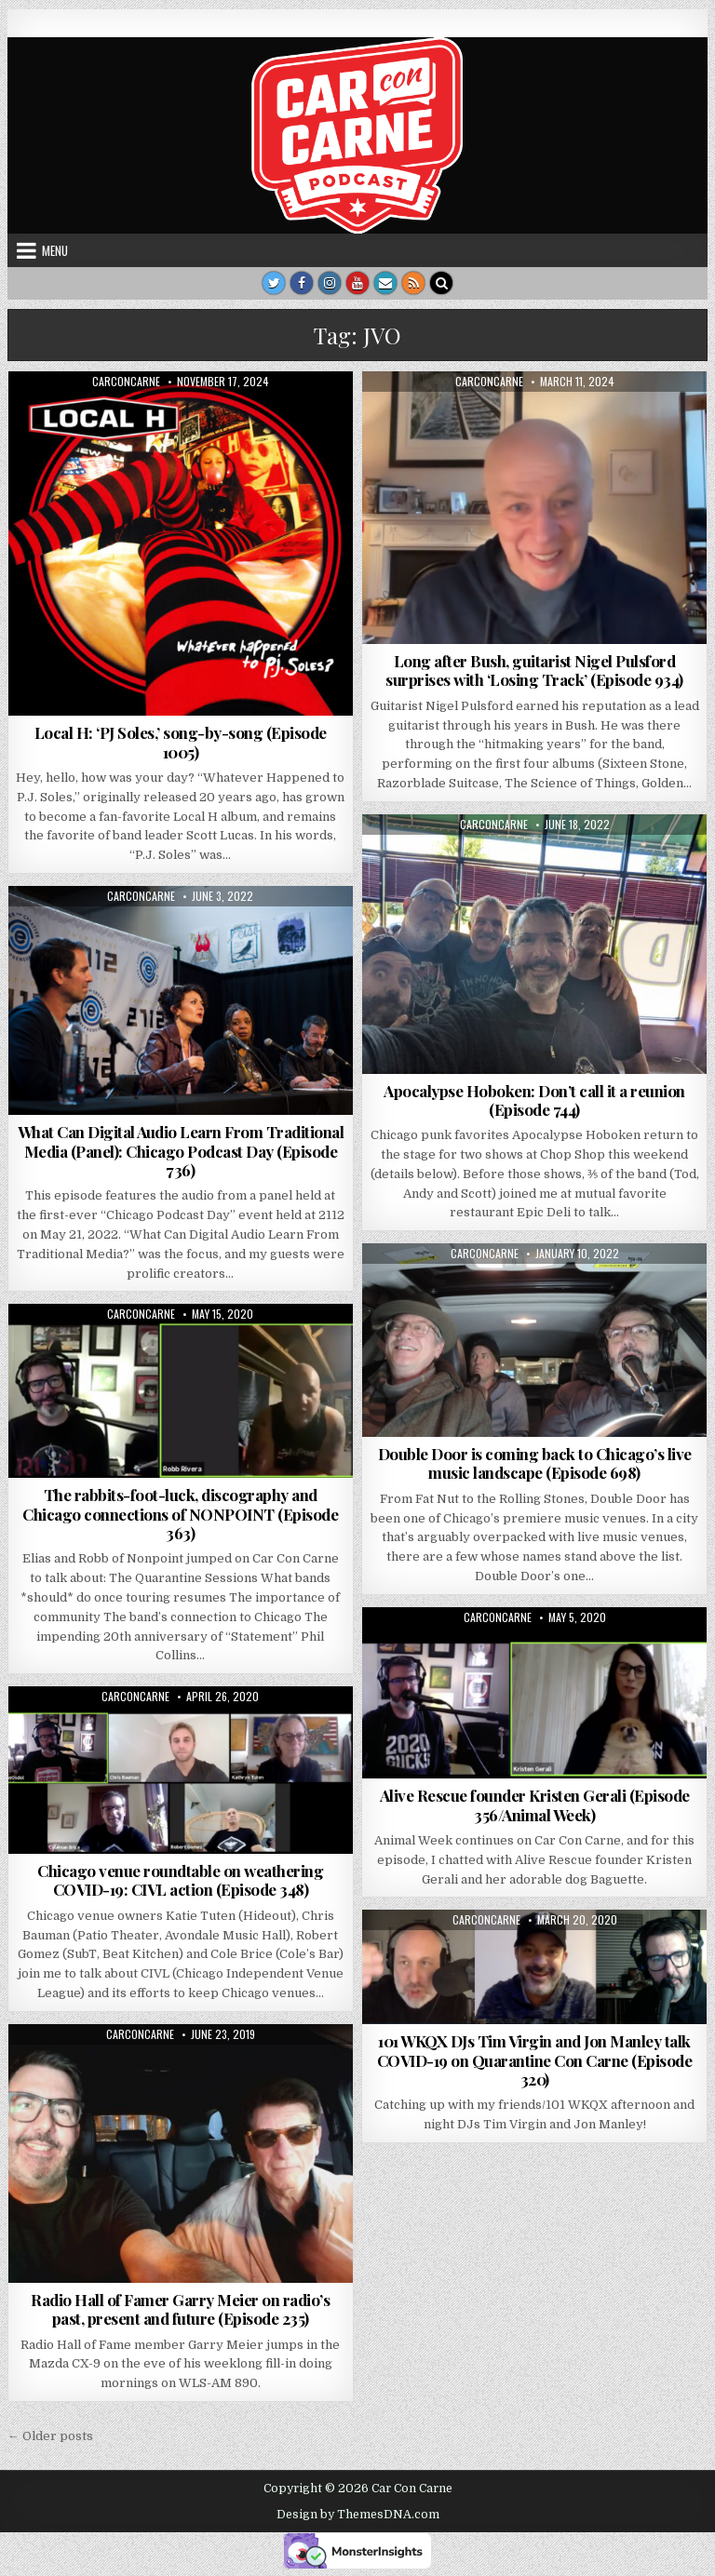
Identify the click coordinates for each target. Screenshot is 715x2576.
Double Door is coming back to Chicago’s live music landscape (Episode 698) (535, 1463)
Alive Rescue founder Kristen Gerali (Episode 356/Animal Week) (535, 1804)
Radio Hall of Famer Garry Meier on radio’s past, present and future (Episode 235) (180, 2308)
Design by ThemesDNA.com (358, 2514)
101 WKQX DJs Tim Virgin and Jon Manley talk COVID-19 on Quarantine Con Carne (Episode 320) (535, 2060)
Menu (55, 250)
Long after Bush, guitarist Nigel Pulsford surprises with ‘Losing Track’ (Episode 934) (534, 670)
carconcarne (126, 381)
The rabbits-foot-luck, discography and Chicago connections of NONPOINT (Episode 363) (180, 1513)
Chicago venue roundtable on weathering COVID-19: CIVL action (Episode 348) (180, 1879)
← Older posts (50, 2436)
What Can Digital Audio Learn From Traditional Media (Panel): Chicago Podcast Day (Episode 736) (181, 1150)
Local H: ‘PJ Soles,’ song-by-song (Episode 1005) (180, 741)
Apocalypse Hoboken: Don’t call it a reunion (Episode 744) (534, 1100)
